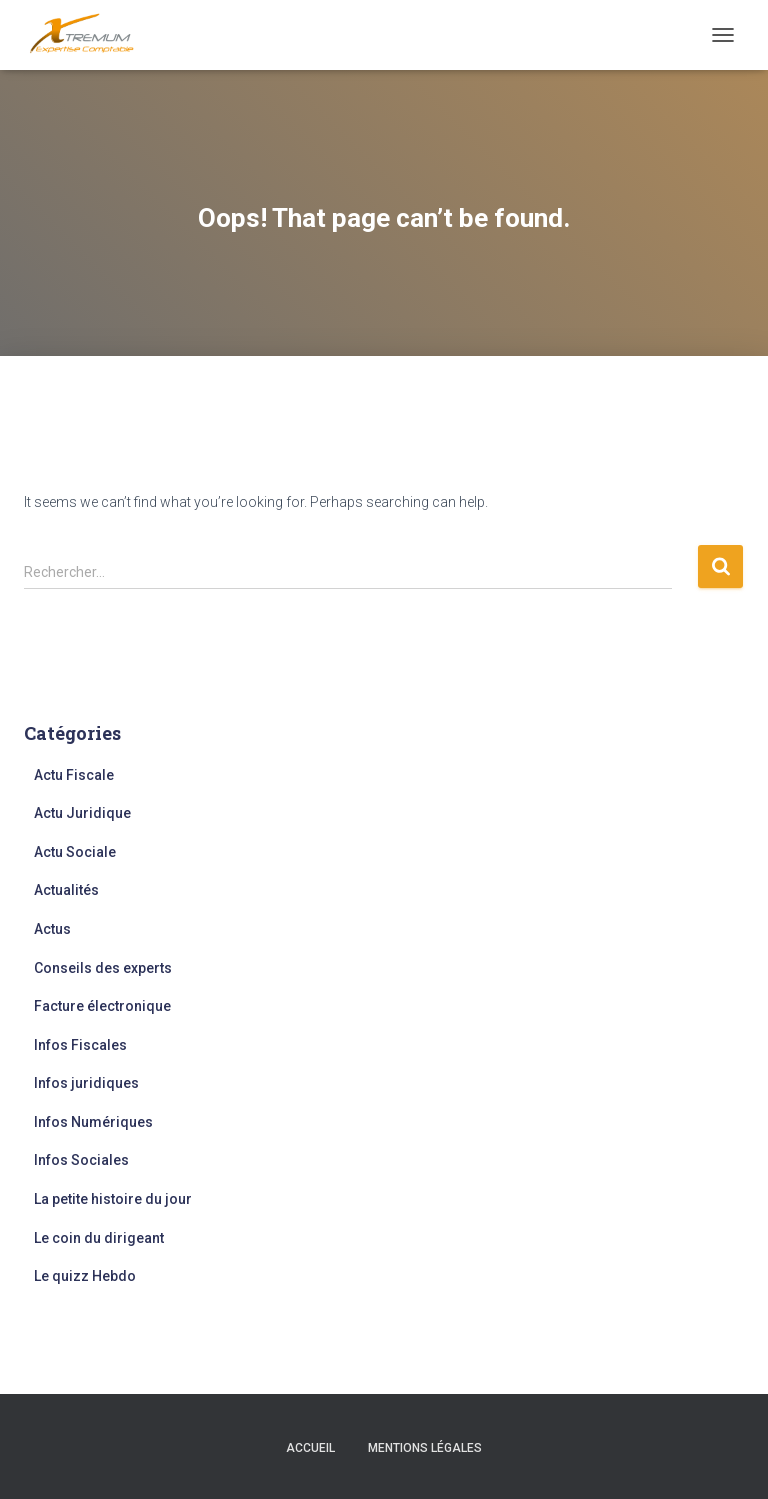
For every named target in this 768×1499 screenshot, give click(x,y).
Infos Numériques (93, 1122)
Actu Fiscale (74, 775)
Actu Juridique (82, 813)
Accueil (310, 1448)
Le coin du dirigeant (99, 1238)
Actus (52, 929)
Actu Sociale (75, 852)
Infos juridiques (86, 1083)
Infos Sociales (81, 1160)
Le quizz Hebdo (85, 1276)
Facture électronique (102, 1006)
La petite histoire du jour (113, 1199)
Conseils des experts (103, 968)
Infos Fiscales (80, 1045)
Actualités (66, 890)
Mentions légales (425, 1448)
